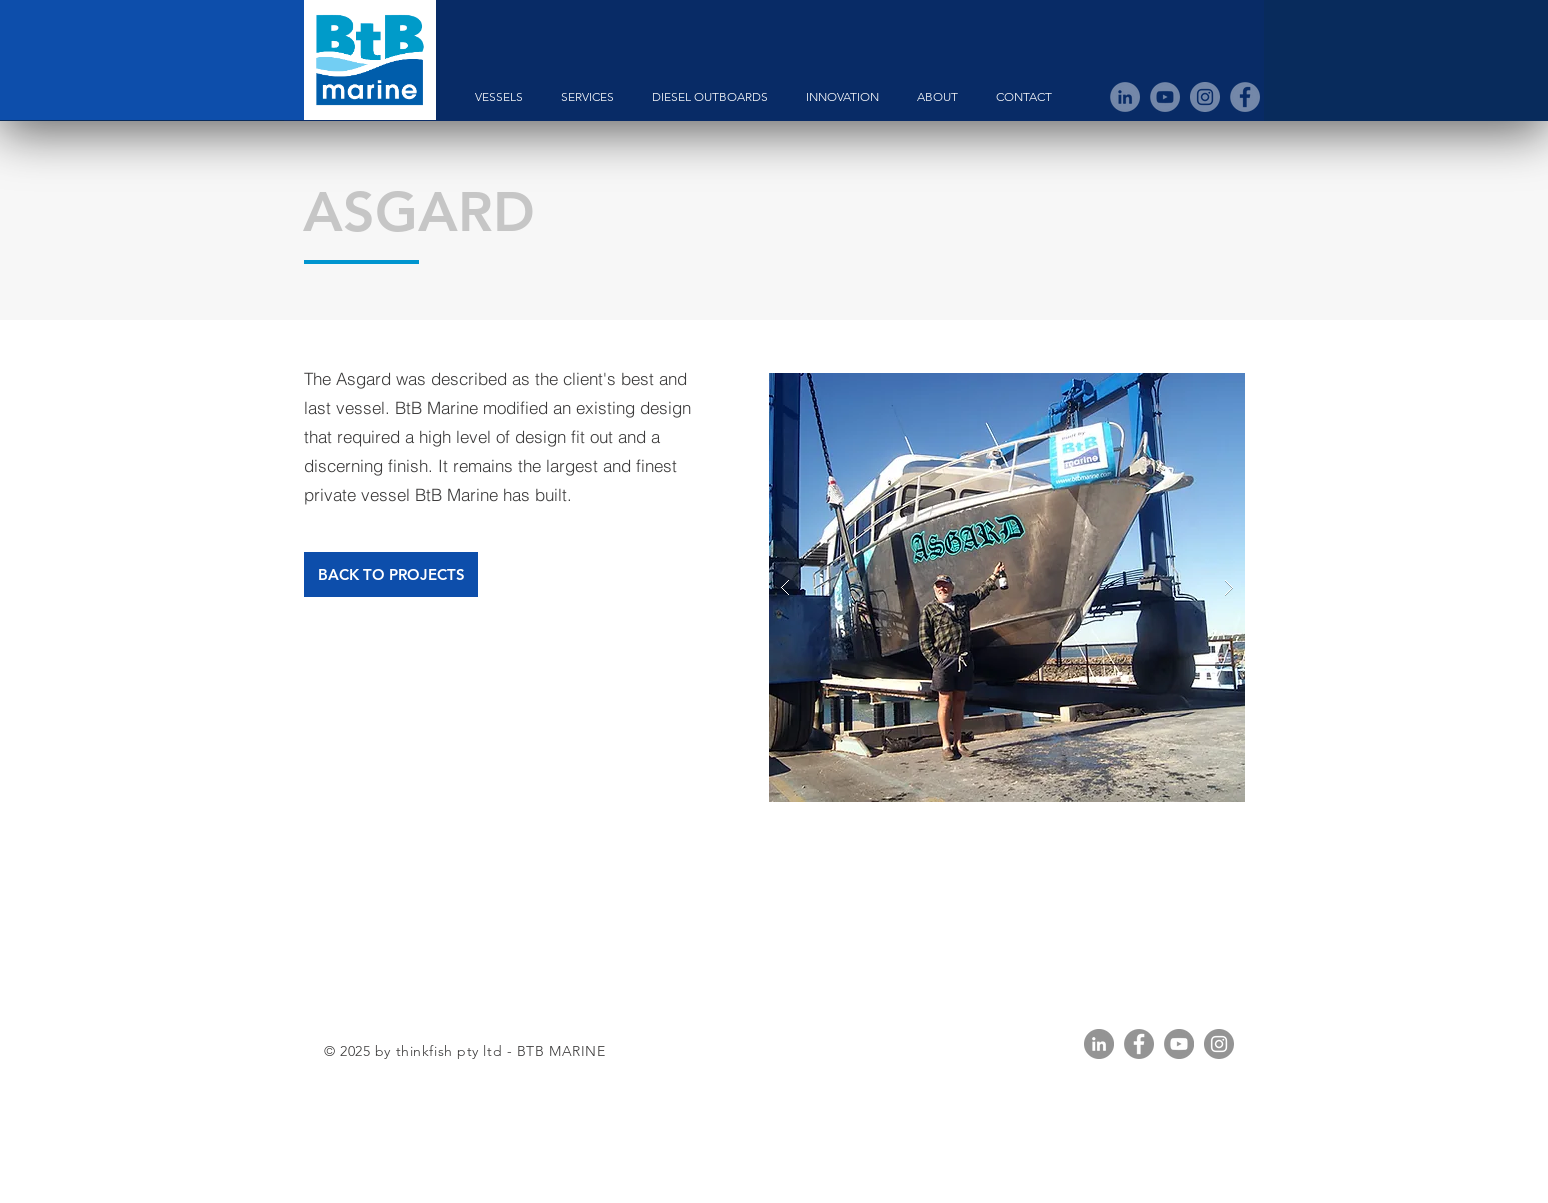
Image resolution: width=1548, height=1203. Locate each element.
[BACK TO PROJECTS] (391, 574)
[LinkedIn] (1099, 1044)
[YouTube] (1179, 1044)
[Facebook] (1139, 1044)
